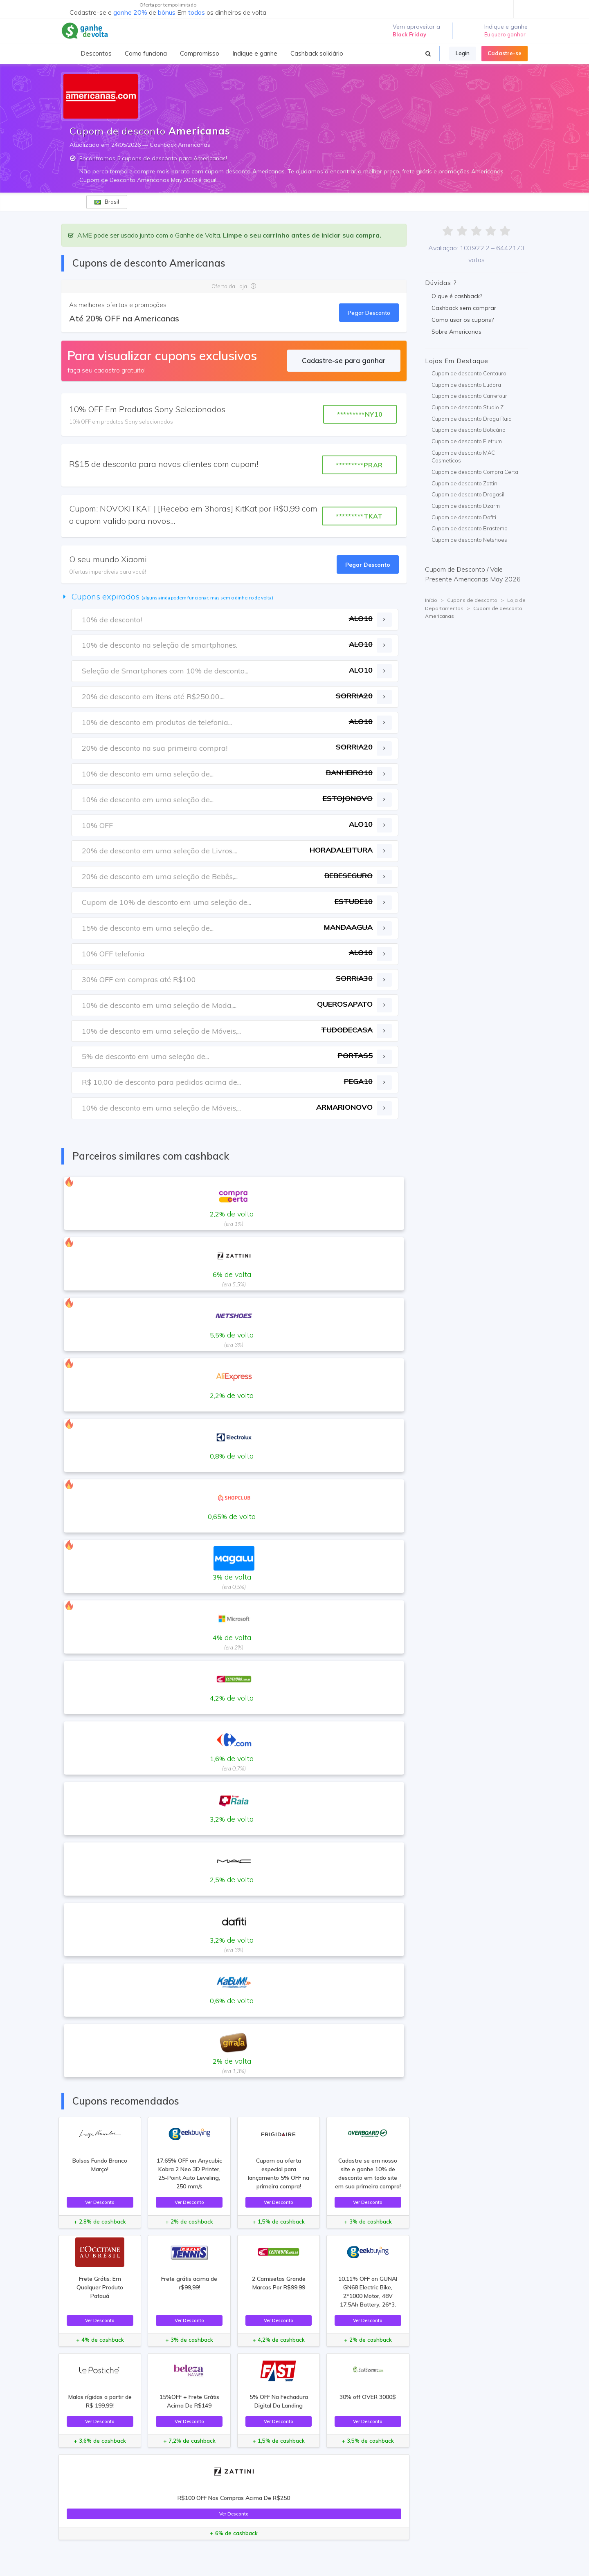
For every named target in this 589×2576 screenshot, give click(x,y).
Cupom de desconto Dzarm (466, 506)
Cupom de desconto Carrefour (469, 396)
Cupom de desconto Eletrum (467, 441)
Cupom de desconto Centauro (469, 373)
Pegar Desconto (369, 312)
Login (463, 53)
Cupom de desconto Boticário (469, 429)
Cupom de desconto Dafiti (464, 517)
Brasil (106, 201)
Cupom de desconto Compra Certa (475, 472)
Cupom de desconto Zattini (465, 483)
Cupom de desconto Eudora (466, 384)
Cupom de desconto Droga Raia (472, 418)
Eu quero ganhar (505, 34)
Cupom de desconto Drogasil (468, 494)
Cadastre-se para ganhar (344, 360)
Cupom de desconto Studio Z (468, 407)
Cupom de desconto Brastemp (470, 528)
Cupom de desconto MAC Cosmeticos (463, 456)
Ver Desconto (100, 2202)
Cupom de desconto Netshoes (469, 539)
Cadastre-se (505, 53)
